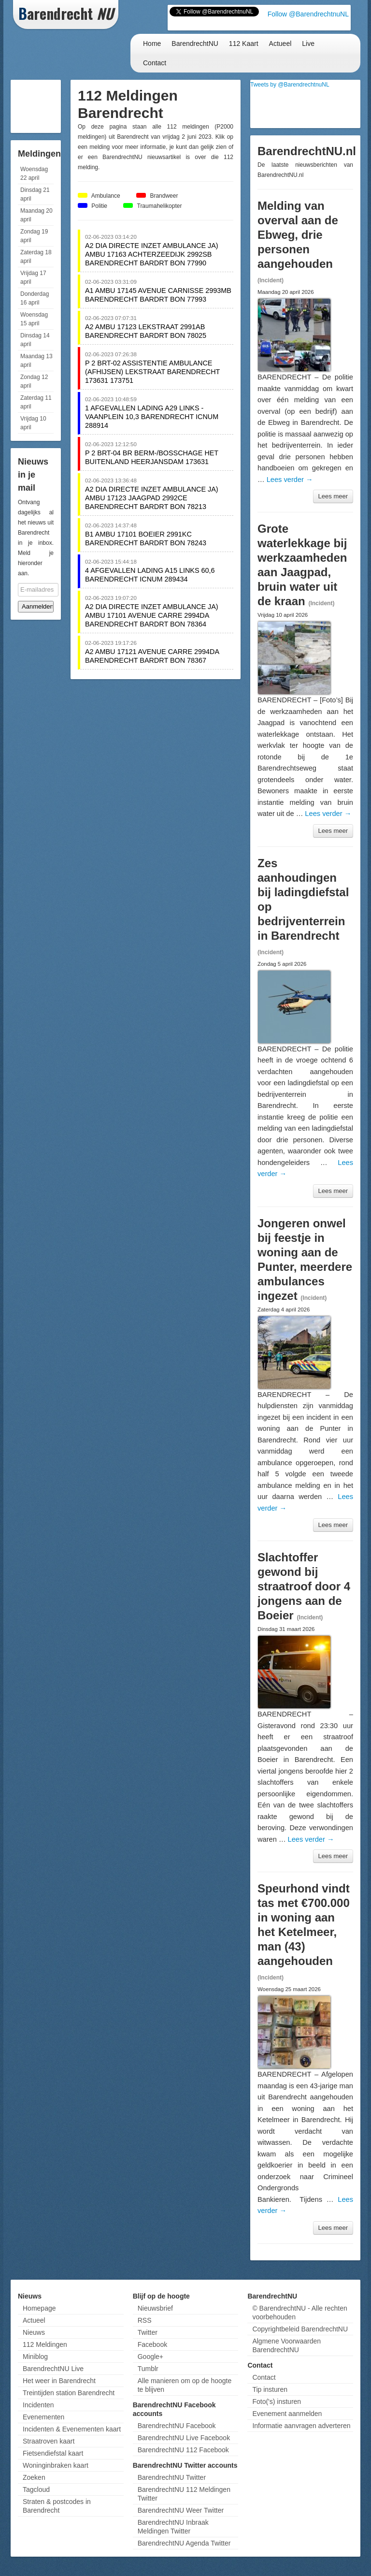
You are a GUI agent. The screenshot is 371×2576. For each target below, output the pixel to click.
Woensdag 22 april (34, 173)
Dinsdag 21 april (35, 194)
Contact (154, 63)
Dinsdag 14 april (35, 340)
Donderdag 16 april (34, 298)
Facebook (152, 2344)
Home (152, 43)
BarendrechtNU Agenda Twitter (184, 2543)
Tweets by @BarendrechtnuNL (289, 84)
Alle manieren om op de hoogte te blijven (185, 2385)
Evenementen (43, 2417)
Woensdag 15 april (34, 319)
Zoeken (34, 2477)
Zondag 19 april (34, 236)
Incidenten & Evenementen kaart (72, 2429)
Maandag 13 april (36, 360)
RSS (145, 2320)
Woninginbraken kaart (55, 2465)
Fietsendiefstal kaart (53, 2453)
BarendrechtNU (194, 43)
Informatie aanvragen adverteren (301, 2426)
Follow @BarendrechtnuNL (308, 14)
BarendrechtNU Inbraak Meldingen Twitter (173, 2526)
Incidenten (38, 2405)
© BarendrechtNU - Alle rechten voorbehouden (299, 2312)
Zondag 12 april (34, 381)
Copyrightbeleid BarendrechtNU (300, 2329)
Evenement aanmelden (287, 2413)
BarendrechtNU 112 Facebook (183, 2450)
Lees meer (333, 496)
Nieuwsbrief (155, 2308)
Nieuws (34, 2332)
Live (308, 43)
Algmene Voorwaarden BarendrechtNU (286, 2345)
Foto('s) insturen (276, 2401)
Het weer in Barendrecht (59, 2381)
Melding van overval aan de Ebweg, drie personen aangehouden (297, 234)
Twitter (147, 2332)
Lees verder (290, 479)
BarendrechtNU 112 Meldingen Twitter (184, 2494)
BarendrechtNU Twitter (172, 2477)
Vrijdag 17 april (33, 277)
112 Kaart (243, 43)
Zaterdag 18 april (36, 256)
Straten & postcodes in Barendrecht (57, 2506)
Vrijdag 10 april (33, 423)
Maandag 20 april (36, 215)
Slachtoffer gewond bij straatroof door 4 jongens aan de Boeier (303, 1586)
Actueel (280, 43)
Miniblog (35, 2356)
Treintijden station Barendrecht (68, 2393)
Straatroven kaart (48, 2441)
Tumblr (148, 2368)
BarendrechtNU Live (53, 2368)
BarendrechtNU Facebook (177, 2426)
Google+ (150, 2356)
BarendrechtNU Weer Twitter (181, 2510)
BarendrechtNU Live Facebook (184, 2438)
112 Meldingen (45, 2344)
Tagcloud (36, 2489)
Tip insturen (269, 2389)
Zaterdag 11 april (36, 402)
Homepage (39, 2308)
